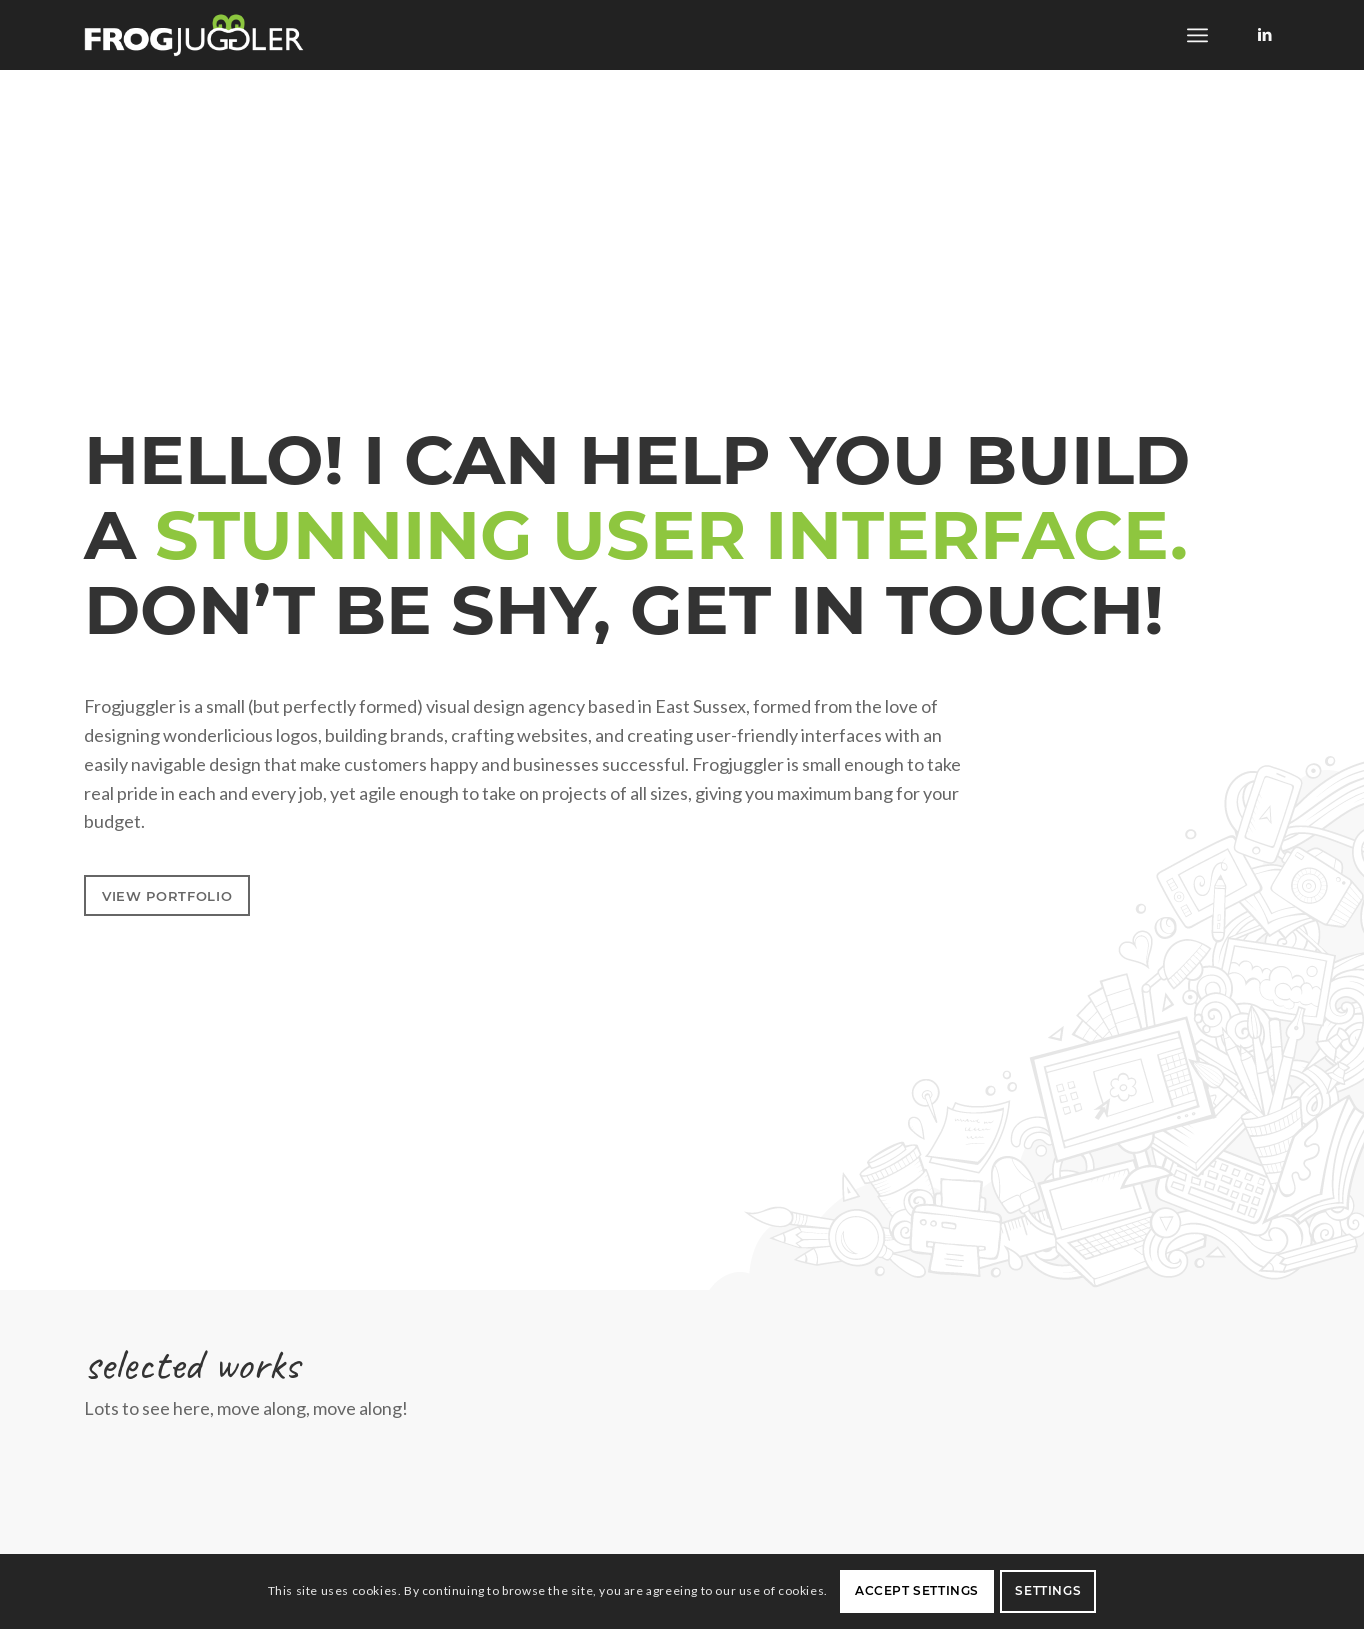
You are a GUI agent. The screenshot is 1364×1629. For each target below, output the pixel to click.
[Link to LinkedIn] (1265, 34)
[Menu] (1197, 35)
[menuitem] (1197, 35)
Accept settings (917, 1590)
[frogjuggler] (194, 35)
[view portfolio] (167, 896)
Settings (1048, 1590)
